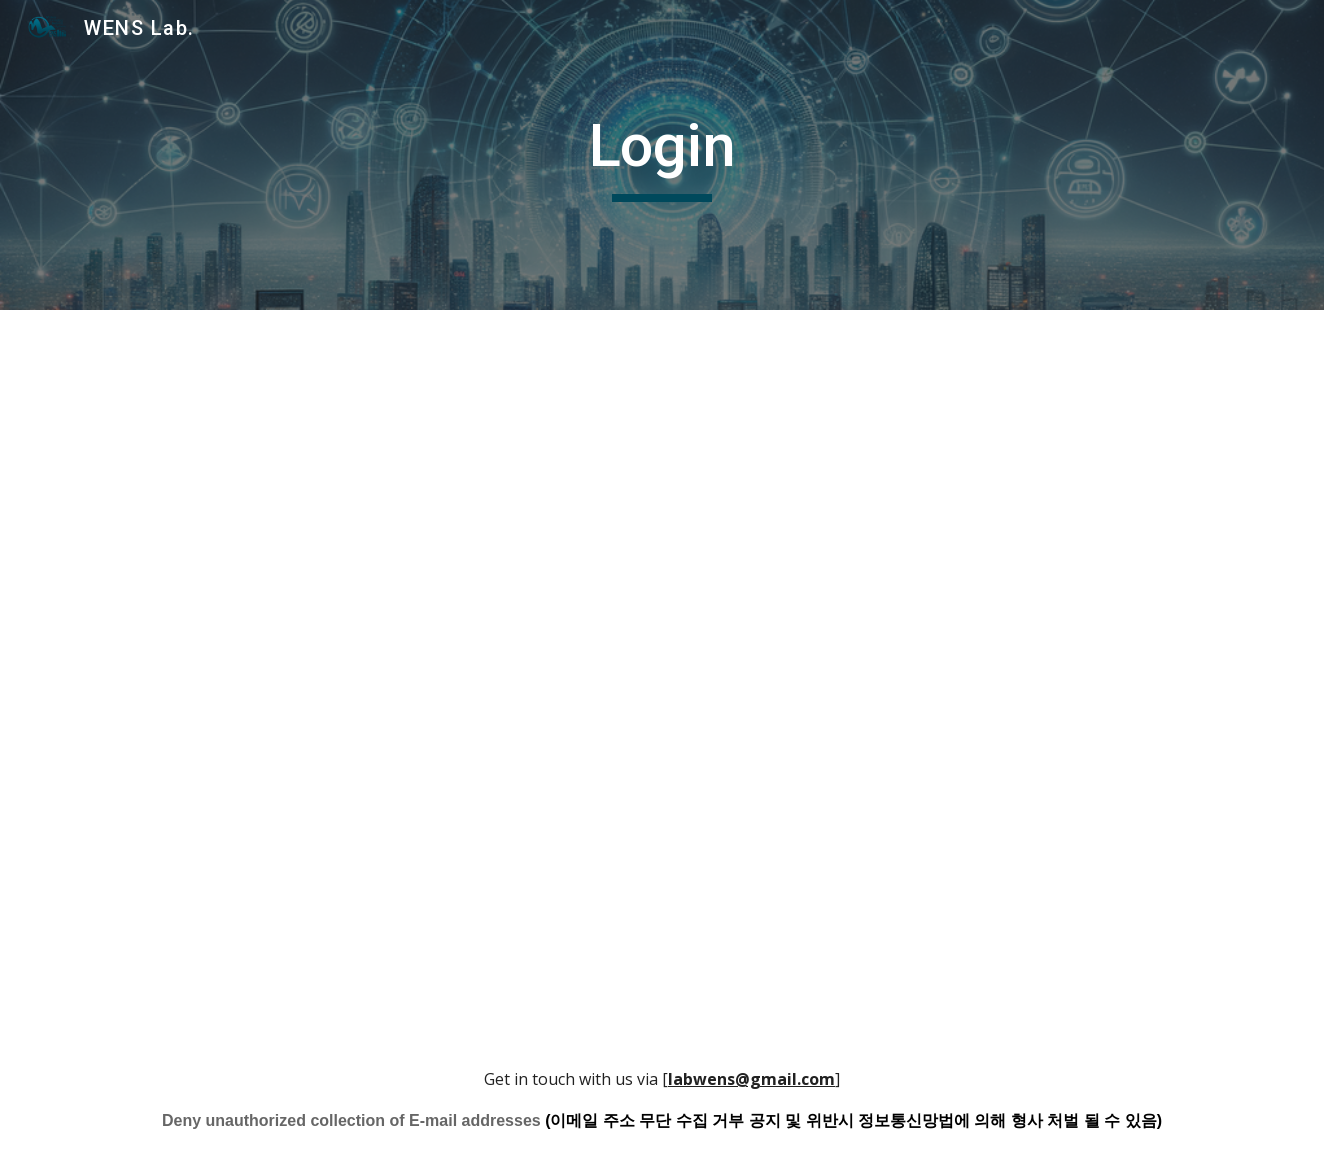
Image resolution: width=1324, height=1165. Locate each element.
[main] (662, 155)
